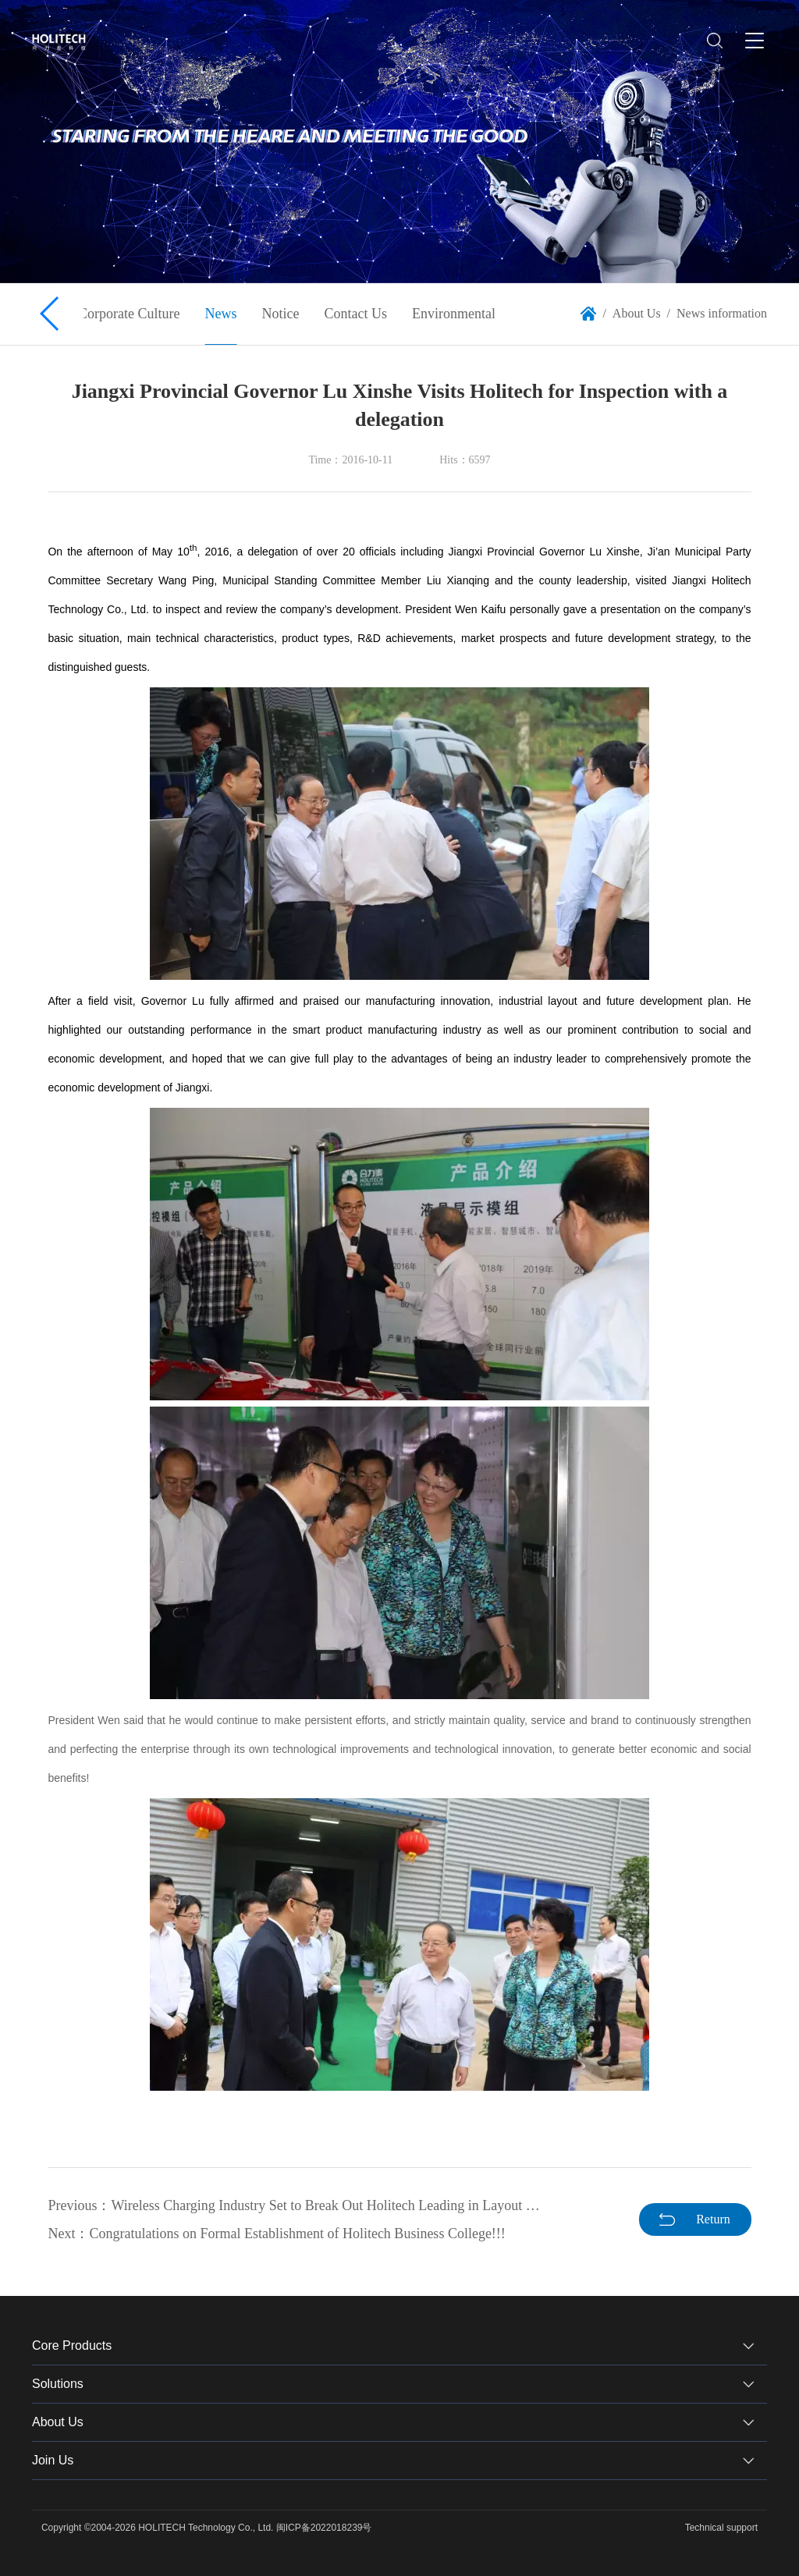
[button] (50, 313)
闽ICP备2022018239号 (324, 2527)
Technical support (721, 2527)
